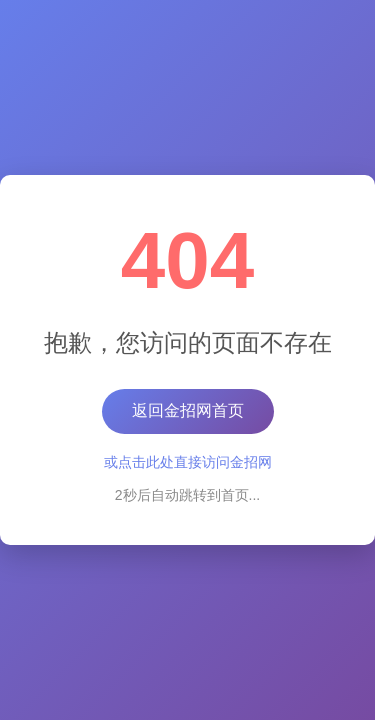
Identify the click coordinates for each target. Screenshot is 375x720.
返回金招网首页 (188, 410)
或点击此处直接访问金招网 (188, 462)
